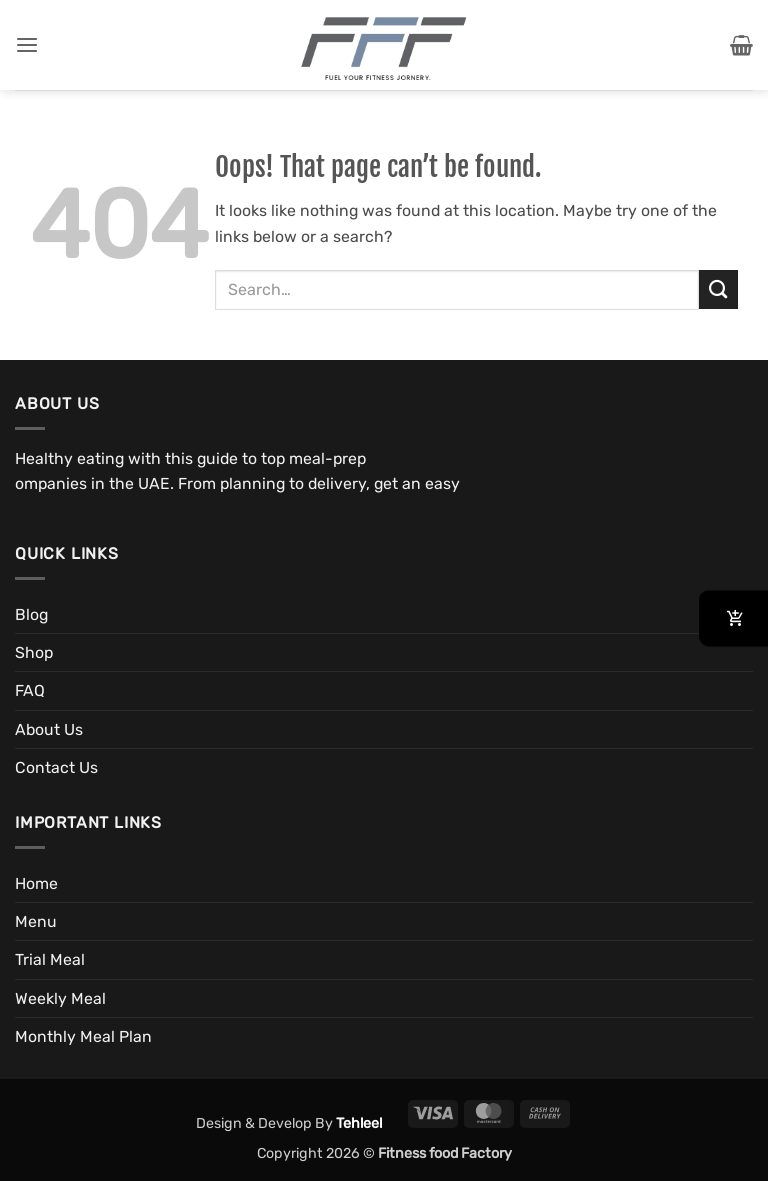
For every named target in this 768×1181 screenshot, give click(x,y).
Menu (36, 921)
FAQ (30, 690)
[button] (27, 45)
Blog (31, 614)
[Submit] (718, 289)
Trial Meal (50, 959)
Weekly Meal (60, 998)
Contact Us (56, 767)
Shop (34, 652)
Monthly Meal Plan (83, 1036)
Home (36, 883)
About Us (49, 729)
